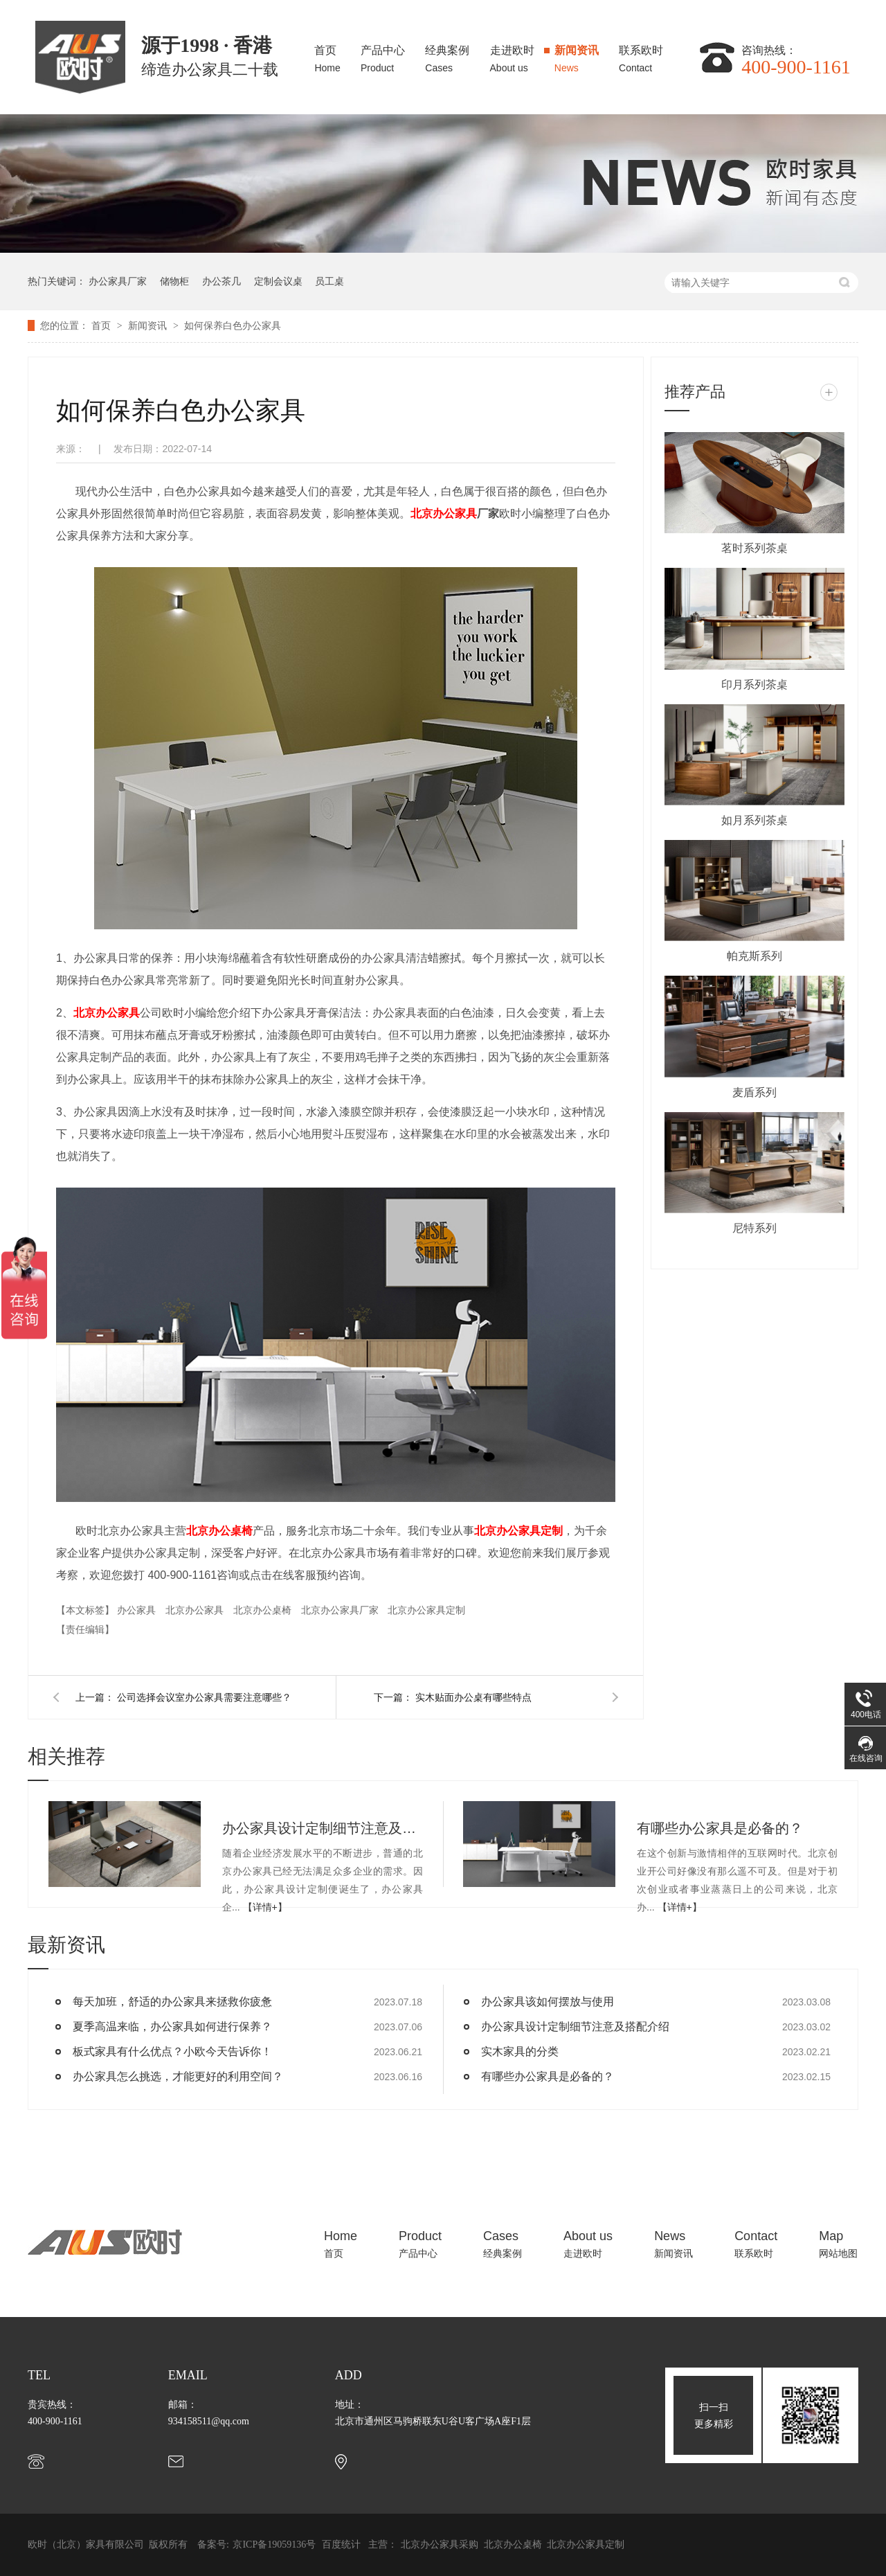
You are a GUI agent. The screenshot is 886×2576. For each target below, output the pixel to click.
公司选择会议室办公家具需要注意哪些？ (204, 1697)
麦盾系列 (754, 1092)
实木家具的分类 (520, 2051)
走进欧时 (512, 55)
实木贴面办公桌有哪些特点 (473, 1697)
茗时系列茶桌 (754, 548)
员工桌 (329, 281)
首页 (327, 55)
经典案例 (447, 55)
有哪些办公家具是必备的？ (720, 1828)
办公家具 (138, 1610)
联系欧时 (641, 55)
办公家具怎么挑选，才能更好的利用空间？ (178, 2076)
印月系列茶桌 (754, 684)
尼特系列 (754, 1228)
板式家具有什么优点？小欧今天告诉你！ (172, 2051)
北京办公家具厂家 (341, 1610)
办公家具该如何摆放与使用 (547, 2001)
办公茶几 (221, 281)
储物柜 (174, 281)
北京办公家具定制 (518, 1531)
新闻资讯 (576, 55)
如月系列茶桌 (754, 820)
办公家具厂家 (118, 281)
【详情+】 (265, 1907)
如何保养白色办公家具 (232, 325)
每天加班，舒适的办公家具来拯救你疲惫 (172, 2001)
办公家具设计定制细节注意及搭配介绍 (322, 1828)
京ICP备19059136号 (274, 2544)
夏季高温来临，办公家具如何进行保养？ (172, 2026)
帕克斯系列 (754, 956)
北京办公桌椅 (219, 1531)
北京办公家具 (443, 513)
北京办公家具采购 (441, 2544)
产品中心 (383, 55)
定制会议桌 (278, 281)
